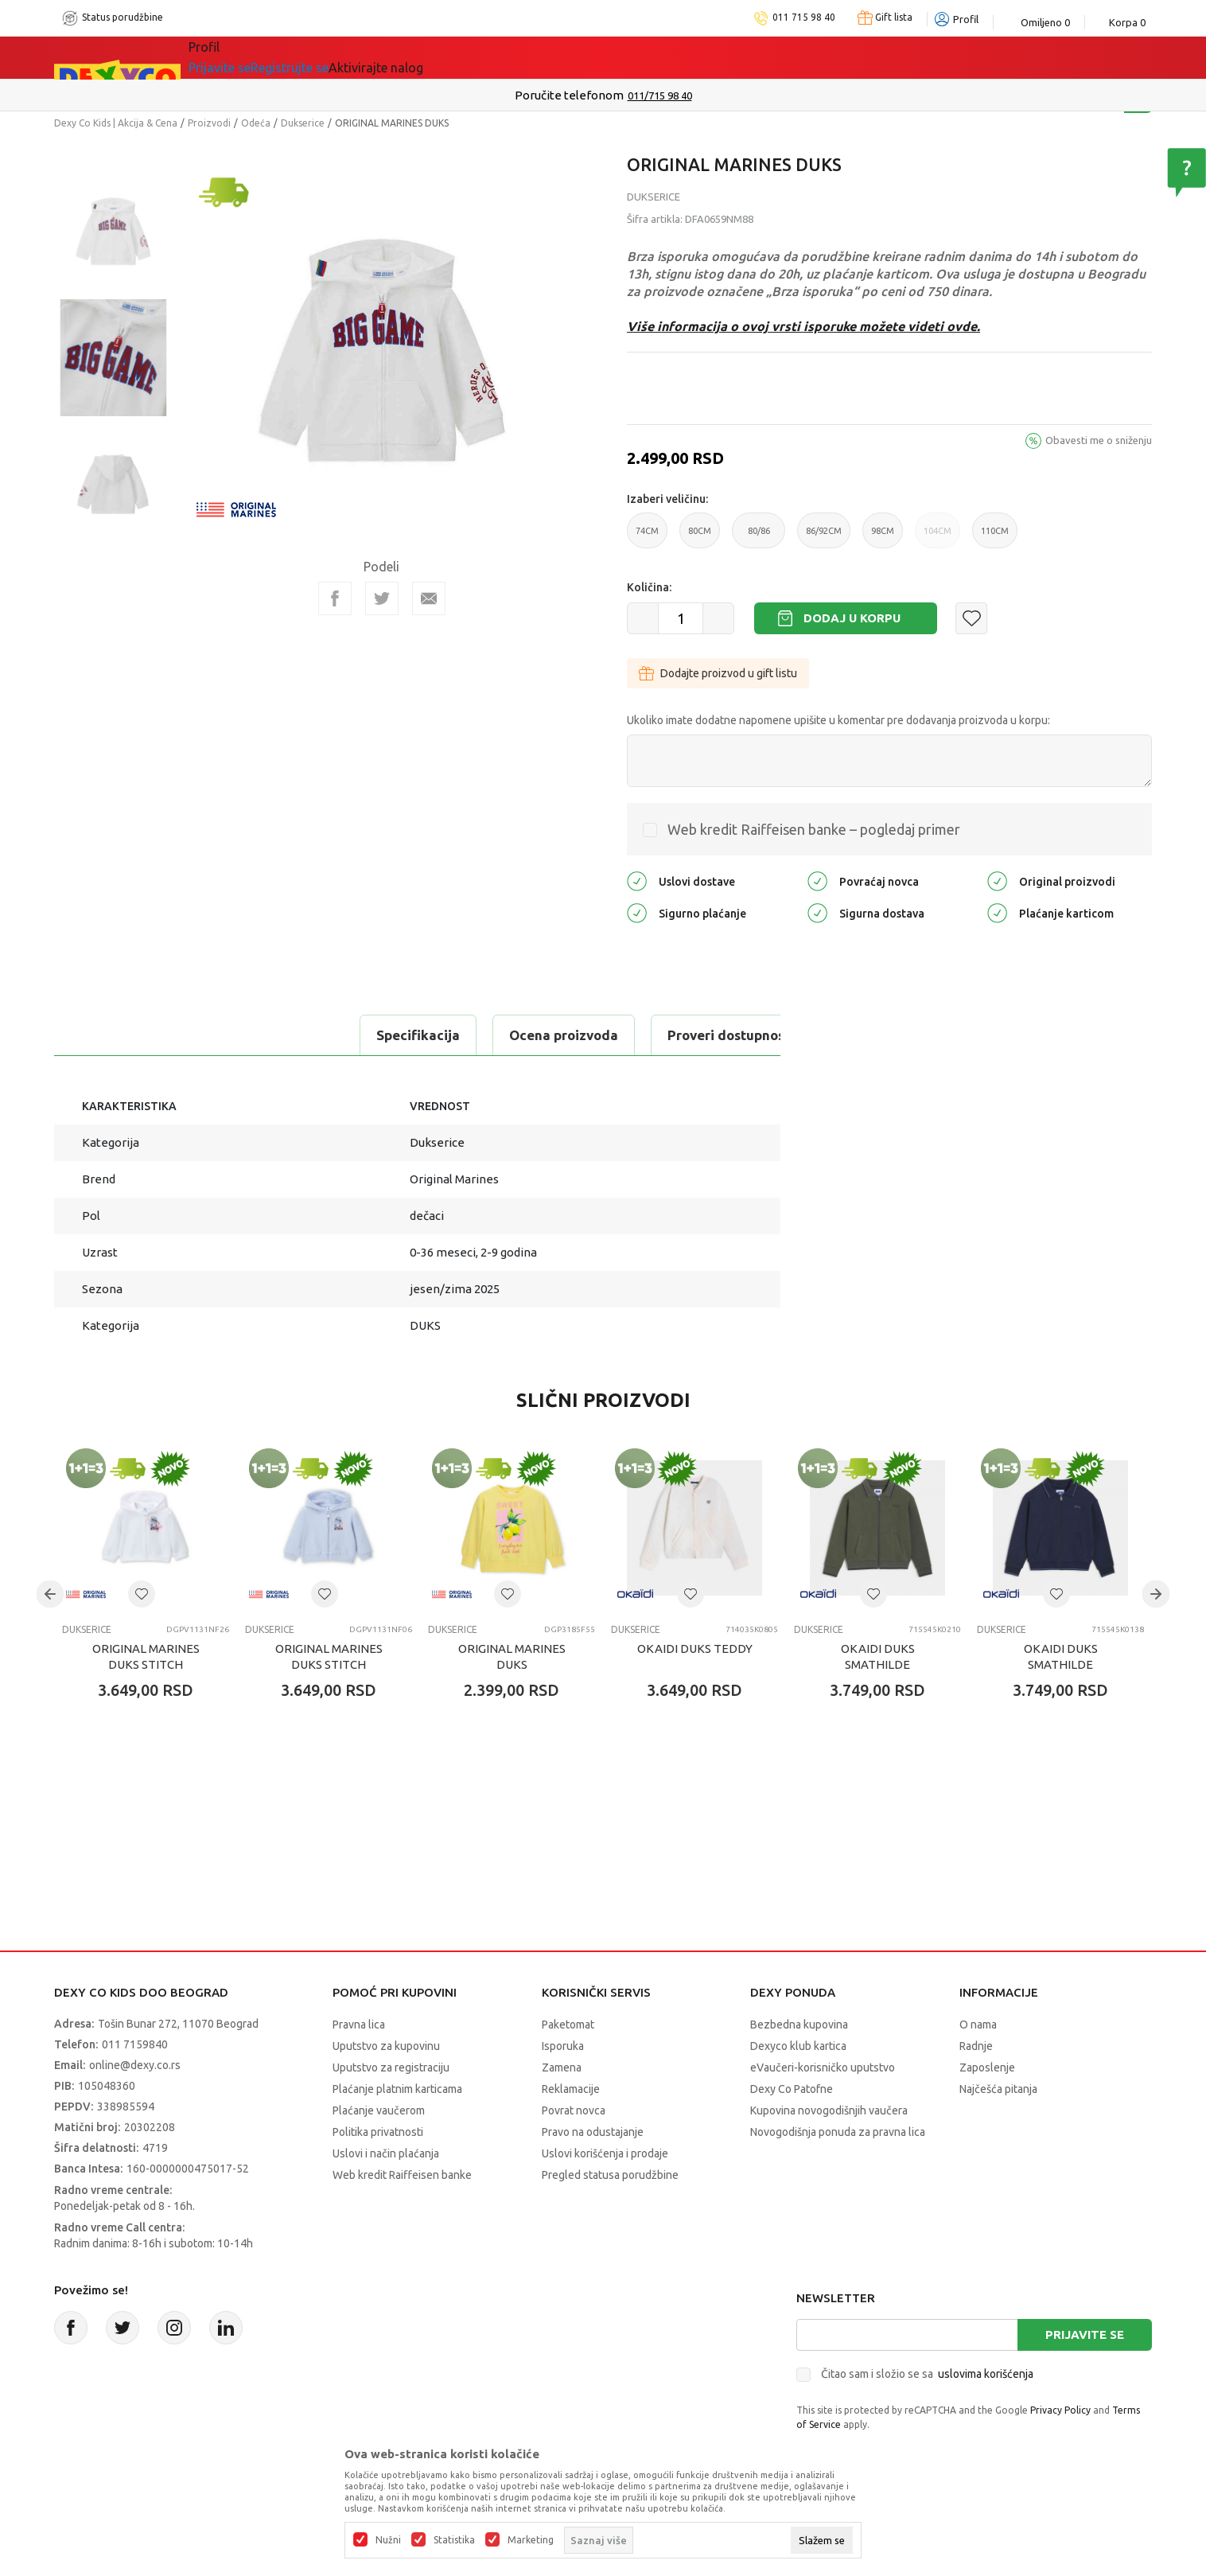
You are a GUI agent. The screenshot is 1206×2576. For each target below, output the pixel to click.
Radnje (976, 2046)
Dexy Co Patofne (791, 2089)
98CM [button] (882, 537)
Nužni (388, 2540)
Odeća (255, 123)
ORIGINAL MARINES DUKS (512, 1656)
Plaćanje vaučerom (379, 2110)
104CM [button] (937, 537)
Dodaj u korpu (852, 618)
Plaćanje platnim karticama (397, 2089)
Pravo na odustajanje (593, 2132)
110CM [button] (995, 537)
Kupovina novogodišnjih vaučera (829, 2110)
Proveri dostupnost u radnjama (469, 1034)
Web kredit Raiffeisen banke (402, 2175)
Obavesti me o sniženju (1098, 440)
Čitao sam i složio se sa (927, 2373)
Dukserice (303, 123)
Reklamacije (571, 2089)
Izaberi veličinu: (667, 499)
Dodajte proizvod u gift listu (718, 673)
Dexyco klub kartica (798, 2046)
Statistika (454, 2540)
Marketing (531, 2540)
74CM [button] (647, 537)
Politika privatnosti (378, 2132)
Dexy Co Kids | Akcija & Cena (115, 123)
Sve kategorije (253, 57)
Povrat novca (573, 2110)
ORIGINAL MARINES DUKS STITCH (146, 1656)
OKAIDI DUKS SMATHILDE (878, 1656)
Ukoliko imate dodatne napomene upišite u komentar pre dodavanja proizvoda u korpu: (838, 720)
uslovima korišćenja (985, 2374)
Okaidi (550, 57)
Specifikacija (120, 1034)
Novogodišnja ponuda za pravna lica (837, 2132)
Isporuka (563, 2046)
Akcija (352, 57)
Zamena (562, 2067)
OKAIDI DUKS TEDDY (695, 1648)
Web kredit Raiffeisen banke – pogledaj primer (813, 829)
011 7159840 (135, 2044)
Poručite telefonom (569, 95)
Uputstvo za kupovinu (386, 2046)
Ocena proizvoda (266, 1034)
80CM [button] (699, 537)
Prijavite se (1084, 2334)
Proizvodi (209, 123)
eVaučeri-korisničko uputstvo (822, 2067)
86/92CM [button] (824, 537)
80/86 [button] (758, 537)
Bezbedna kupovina (799, 2024)
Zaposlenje (987, 2067)
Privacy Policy (1060, 2410)
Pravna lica (359, 2024)
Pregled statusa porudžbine (610, 2175)
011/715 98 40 (660, 95)
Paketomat (568, 2024)
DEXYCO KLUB (447, 57)
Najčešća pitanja (998, 2089)
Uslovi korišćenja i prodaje (605, 2153)
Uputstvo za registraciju (391, 2067)
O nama (978, 2024)
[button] (971, 618)
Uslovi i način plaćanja (386, 2153)
